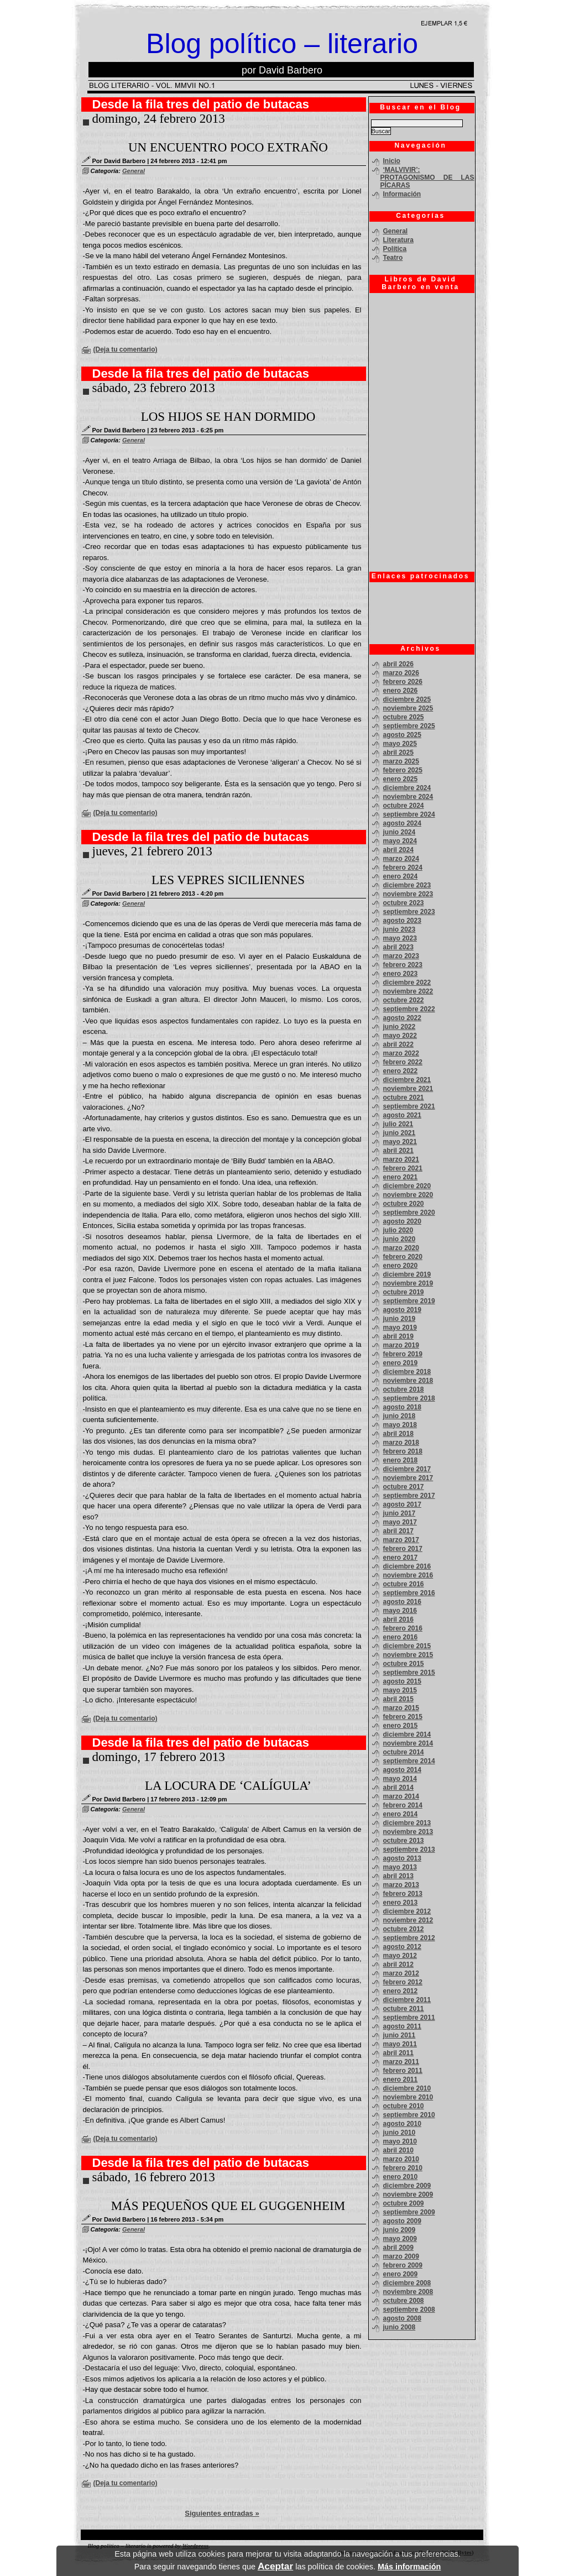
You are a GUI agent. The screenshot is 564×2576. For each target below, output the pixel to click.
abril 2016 (398, 1619)
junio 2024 (399, 832)
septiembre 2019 (409, 1301)
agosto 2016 (402, 1602)
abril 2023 (398, 947)
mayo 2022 (400, 1035)
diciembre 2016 (407, 1566)
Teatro (393, 258)
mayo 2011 (400, 2044)
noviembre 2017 (408, 1478)
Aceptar (275, 2566)
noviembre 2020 (408, 1195)
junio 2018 (399, 1416)
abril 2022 (398, 1044)
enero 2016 (400, 1637)
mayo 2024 (400, 841)
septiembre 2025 (409, 726)
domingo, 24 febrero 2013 (158, 119)
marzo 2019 (401, 1345)
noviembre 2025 (408, 708)
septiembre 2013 (409, 1849)
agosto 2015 (402, 1681)
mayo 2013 (400, 1867)
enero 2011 (400, 2079)
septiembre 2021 (409, 1106)
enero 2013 (400, 1902)
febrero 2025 (402, 770)
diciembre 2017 (407, 1469)
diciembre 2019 (407, 1274)
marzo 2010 (401, 2159)
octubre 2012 (403, 1929)
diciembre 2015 (407, 1646)
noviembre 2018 (408, 1380)
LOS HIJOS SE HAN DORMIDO (228, 417)
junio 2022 (399, 1027)
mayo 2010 (400, 2141)
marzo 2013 (401, 1885)
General (133, 171)
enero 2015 (400, 1725)
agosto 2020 (402, 1221)
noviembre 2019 (408, 1283)
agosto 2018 (402, 1407)
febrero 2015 (402, 1717)
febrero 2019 (402, 1354)
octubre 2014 (403, 1752)
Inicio (391, 161)
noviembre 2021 (408, 1089)
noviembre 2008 (408, 2292)
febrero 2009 (402, 2265)
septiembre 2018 (409, 1398)
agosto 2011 (402, 2026)
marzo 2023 (401, 956)
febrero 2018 (402, 1451)
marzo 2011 (401, 2062)
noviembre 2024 (408, 797)
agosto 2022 (402, 1018)
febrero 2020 (402, 1257)
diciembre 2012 (407, 1911)
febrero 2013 (402, 1894)
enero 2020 (400, 1265)
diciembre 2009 (407, 2186)
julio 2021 (398, 1124)
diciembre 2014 (407, 1734)
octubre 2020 (403, 1204)
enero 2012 (400, 1991)
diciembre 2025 (407, 699)
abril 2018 (398, 1434)
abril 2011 (398, 2053)
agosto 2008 (402, 2318)
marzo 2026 (401, 673)
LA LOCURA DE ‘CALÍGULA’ (228, 1786)
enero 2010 (400, 2177)
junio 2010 (399, 2132)
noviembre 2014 (408, 1743)
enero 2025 (400, 779)
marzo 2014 (401, 1796)
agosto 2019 (402, 1310)
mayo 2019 (400, 1327)
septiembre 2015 (409, 1672)
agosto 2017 (402, 1504)
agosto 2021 (402, 1115)
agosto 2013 (402, 1858)
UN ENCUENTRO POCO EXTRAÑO (228, 147)
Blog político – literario (282, 43)
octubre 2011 (403, 2009)
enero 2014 (400, 1814)
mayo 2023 (400, 938)
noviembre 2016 (408, 1575)
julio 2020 (398, 1230)
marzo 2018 (401, 1442)
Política (395, 249)
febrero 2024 (402, 867)
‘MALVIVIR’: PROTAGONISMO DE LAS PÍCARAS (427, 177)
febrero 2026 (402, 682)
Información (402, 194)
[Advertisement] (419, 613)
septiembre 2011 (409, 2017)
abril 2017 (398, 1531)
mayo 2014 (400, 1779)
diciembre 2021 (407, 1080)
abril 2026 (398, 664)
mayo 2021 (400, 1142)
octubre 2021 (403, 1097)
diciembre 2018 (407, 1372)
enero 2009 (400, 2274)
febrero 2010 (402, 2168)
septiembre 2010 (409, 2115)
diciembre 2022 (407, 982)
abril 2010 (398, 2150)
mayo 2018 (400, 1425)
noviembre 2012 (408, 1920)
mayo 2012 (400, 1956)
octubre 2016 (403, 1584)
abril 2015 (398, 1699)
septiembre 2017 (409, 1495)
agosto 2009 (402, 2221)
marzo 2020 (401, 1248)
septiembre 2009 (409, 2212)
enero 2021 (400, 1177)
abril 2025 (398, 752)
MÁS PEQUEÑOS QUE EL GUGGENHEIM (228, 2206)
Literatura (398, 240)
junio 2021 (399, 1133)
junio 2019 (399, 1319)
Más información (409, 2566)
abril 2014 (398, 1787)
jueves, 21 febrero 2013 (152, 851)
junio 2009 (399, 2230)
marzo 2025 (401, 761)
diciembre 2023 (407, 885)
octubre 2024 (403, 805)
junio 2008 (399, 2327)
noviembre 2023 (408, 894)
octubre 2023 (403, 903)
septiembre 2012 (409, 1938)
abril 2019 (398, 1336)
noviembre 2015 (408, 1655)
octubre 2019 (403, 1292)
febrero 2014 (402, 1805)
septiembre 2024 (409, 814)
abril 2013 (398, 1876)
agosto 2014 (402, 1770)
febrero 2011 (402, 2071)
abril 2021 (398, 1150)
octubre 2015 (403, 1664)
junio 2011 (399, 2035)
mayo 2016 (400, 1610)
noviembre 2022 (408, 991)
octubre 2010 (403, 2106)
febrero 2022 (402, 1062)
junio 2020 (399, 1239)
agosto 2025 (402, 735)
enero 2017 (400, 1557)
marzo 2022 (401, 1053)
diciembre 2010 (407, 2088)
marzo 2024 (401, 859)
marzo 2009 (401, 2256)
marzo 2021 (401, 1159)
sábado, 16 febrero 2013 (153, 2177)
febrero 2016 (402, 1628)
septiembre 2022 (409, 1009)
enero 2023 (400, 974)
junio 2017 (399, 1513)
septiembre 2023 (409, 912)
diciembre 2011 (407, 2000)
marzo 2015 (401, 1708)
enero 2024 (400, 876)
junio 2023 (399, 929)
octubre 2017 (403, 1487)
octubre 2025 (403, 717)
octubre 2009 (403, 2203)
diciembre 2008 (407, 2283)
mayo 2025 (400, 744)
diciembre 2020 (407, 1186)
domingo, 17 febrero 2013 (158, 1757)
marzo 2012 (401, 1973)
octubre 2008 (403, 2301)
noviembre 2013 (408, 1832)
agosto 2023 (402, 920)
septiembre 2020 (409, 1212)
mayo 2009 (400, 2239)
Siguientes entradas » (222, 2513)
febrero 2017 (402, 1549)
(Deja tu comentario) (125, 349)
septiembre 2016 (409, 1593)
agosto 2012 (402, 1947)
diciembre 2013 (407, 1823)
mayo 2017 (400, 1522)
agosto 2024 (402, 823)
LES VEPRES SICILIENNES (228, 880)
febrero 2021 (402, 1168)
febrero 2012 (402, 1982)
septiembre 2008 (409, 2309)
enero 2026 (400, 690)
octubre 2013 (403, 1841)
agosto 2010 (402, 2124)
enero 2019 (400, 1363)
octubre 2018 (403, 1389)
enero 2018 (400, 1460)
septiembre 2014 (409, 1761)
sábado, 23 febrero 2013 (153, 388)
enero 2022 (400, 1071)
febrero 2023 (402, 965)
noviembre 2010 (408, 2097)
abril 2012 (398, 1964)
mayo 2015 (400, 1690)
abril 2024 (398, 850)
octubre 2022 (403, 1000)
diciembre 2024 (407, 788)
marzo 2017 (401, 1540)
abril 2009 (398, 2247)
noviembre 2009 (408, 2194)
